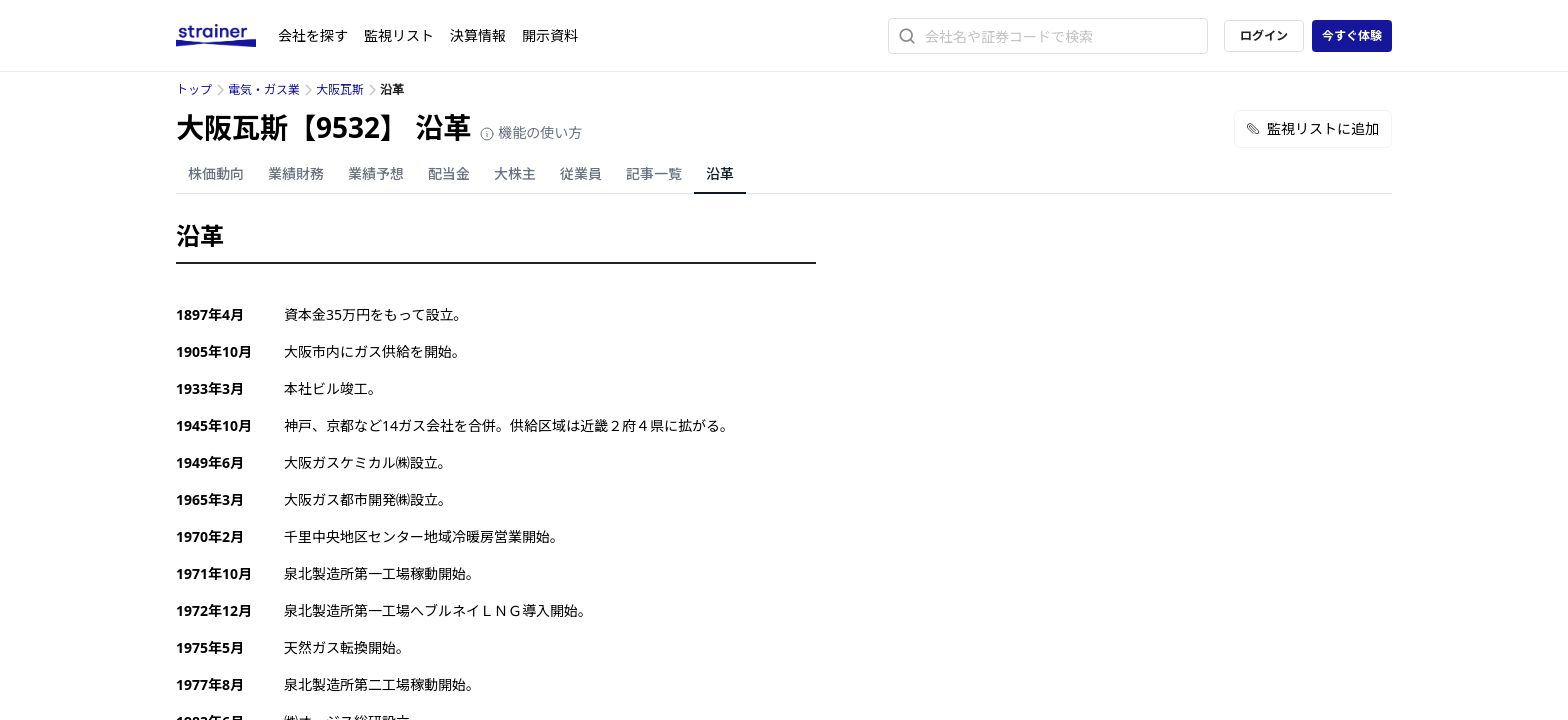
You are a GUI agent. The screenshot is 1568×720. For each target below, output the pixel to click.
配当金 (449, 173)
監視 (399, 35)
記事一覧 (654, 173)
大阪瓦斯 (340, 89)
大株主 (515, 173)
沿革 (720, 173)
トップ (194, 89)
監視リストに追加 (1313, 128)
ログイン (1264, 35)
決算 (478, 35)
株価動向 (216, 173)
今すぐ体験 (1352, 35)
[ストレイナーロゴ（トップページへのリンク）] (227, 36)
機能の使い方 (531, 132)
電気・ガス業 (264, 89)
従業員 (581, 173)
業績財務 (296, 173)
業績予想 (376, 173)
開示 (550, 35)
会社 (313, 35)
